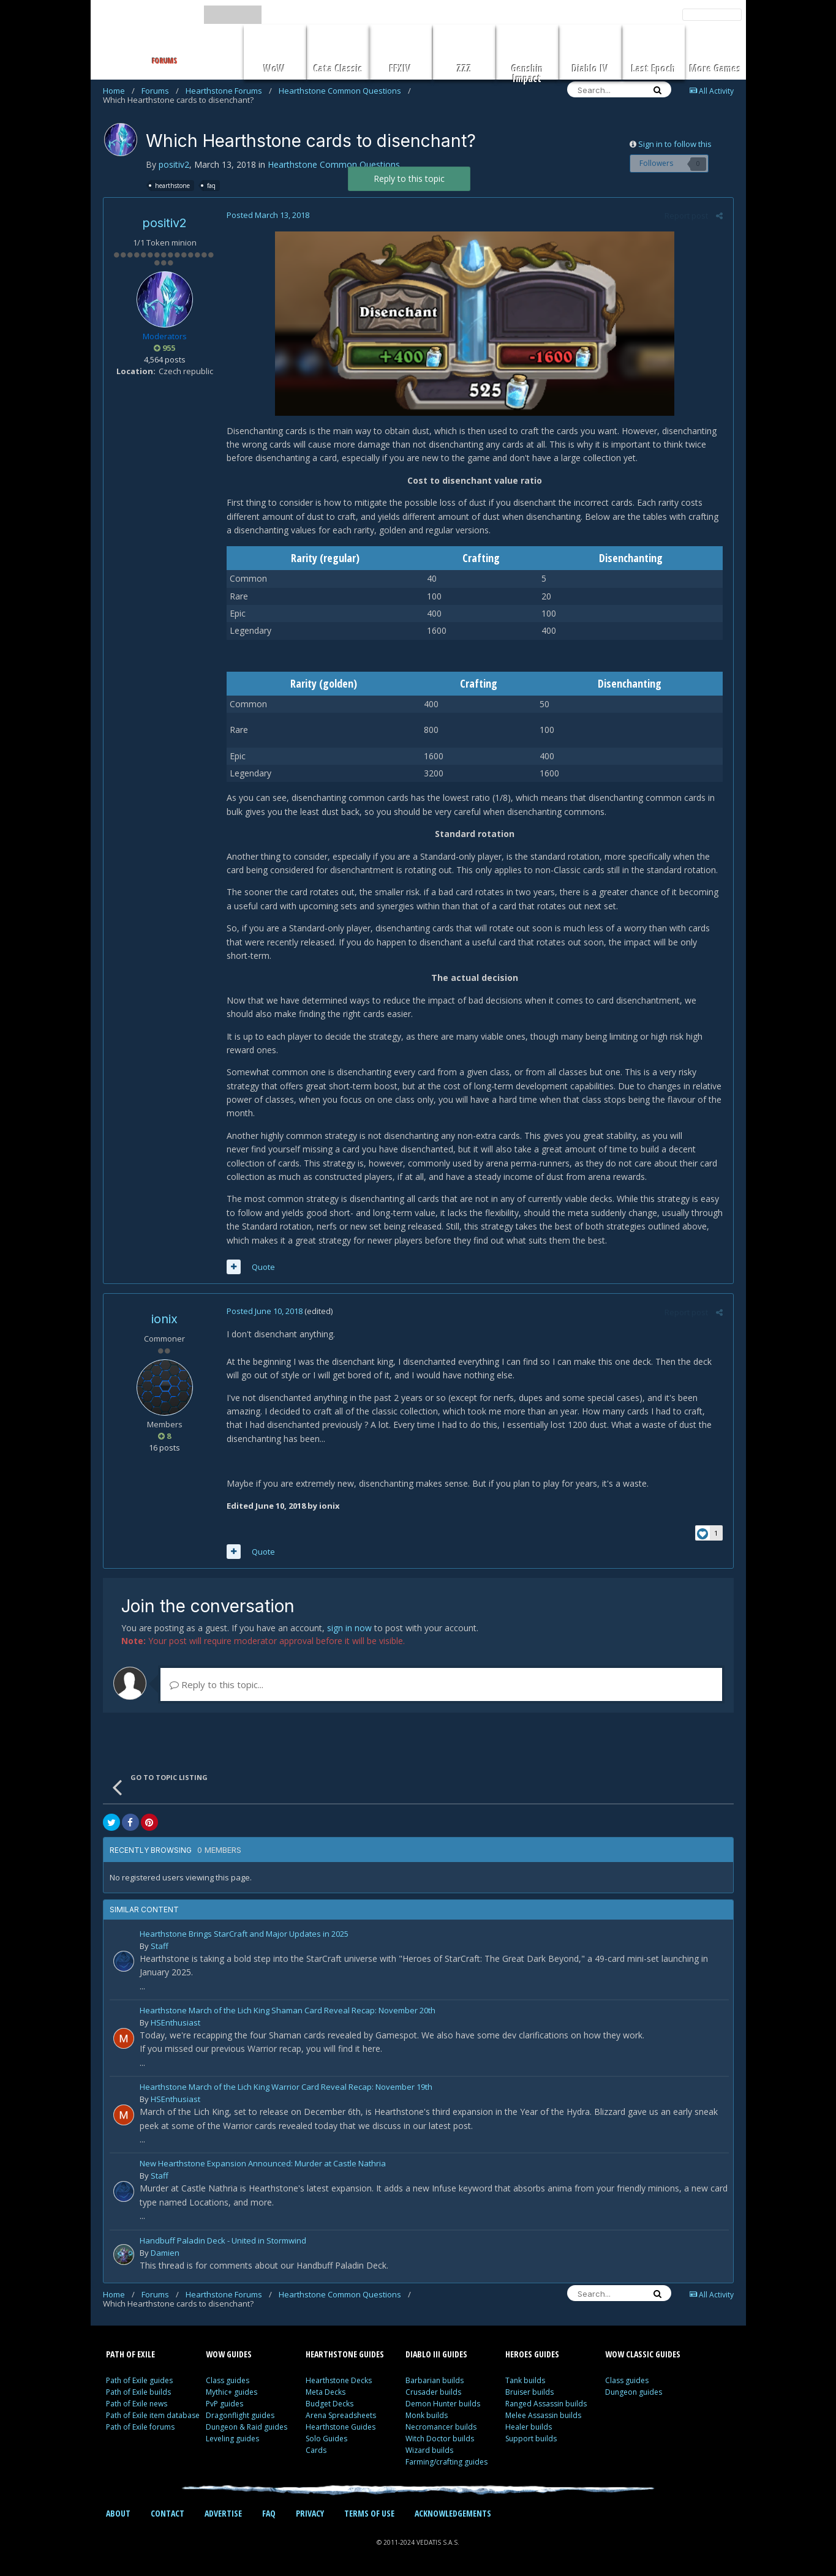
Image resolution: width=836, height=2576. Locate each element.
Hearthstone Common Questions (345, 90)
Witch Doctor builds (439, 2438)
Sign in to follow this (675, 143)
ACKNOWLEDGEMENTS (453, 2513)
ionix (164, 1319)
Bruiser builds (529, 2392)
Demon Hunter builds (442, 2403)
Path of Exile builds (138, 2392)
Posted (267, 214)
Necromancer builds (440, 2427)
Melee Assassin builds (543, 2415)
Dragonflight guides (240, 2415)
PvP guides (224, 2403)
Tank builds (525, 2380)
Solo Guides (326, 2438)
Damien (165, 2252)
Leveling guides (232, 2438)
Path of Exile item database (153, 2415)
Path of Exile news (136, 2403)
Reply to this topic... (216, 1684)
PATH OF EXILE (130, 2354)
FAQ (269, 2513)
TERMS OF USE (369, 2513)
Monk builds (426, 2415)
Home (119, 90)
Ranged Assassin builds (546, 2403)
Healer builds (528, 2427)
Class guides (227, 2380)
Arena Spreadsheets (341, 2415)
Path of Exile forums (140, 2427)
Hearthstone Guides (340, 2427)
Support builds (531, 2438)
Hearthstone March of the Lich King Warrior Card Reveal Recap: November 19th (286, 2087)
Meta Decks (325, 2392)
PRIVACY (310, 2513)
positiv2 (174, 164)
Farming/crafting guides (446, 2462)
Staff (159, 1945)
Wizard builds (429, 2450)
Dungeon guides (633, 2392)
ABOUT (118, 2513)
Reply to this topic (409, 178)
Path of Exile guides (139, 2380)
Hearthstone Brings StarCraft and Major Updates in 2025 (244, 1934)
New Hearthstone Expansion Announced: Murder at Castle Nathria (263, 2164)
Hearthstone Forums (229, 90)
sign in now (349, 1628)
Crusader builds (433, 2392)
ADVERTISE (223, 2513)
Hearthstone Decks (339, 2380)
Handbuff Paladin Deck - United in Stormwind (223, 2241)
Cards (316, 2450)
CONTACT (167, 2513)
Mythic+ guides (231, 2392)
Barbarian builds (434, 2380)
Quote (262, 1266)
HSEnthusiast (175, 2022)
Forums (160, 90)
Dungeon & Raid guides (246, 2427)
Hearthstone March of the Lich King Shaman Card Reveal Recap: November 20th (287, 2011)
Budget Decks (329, 2403)
